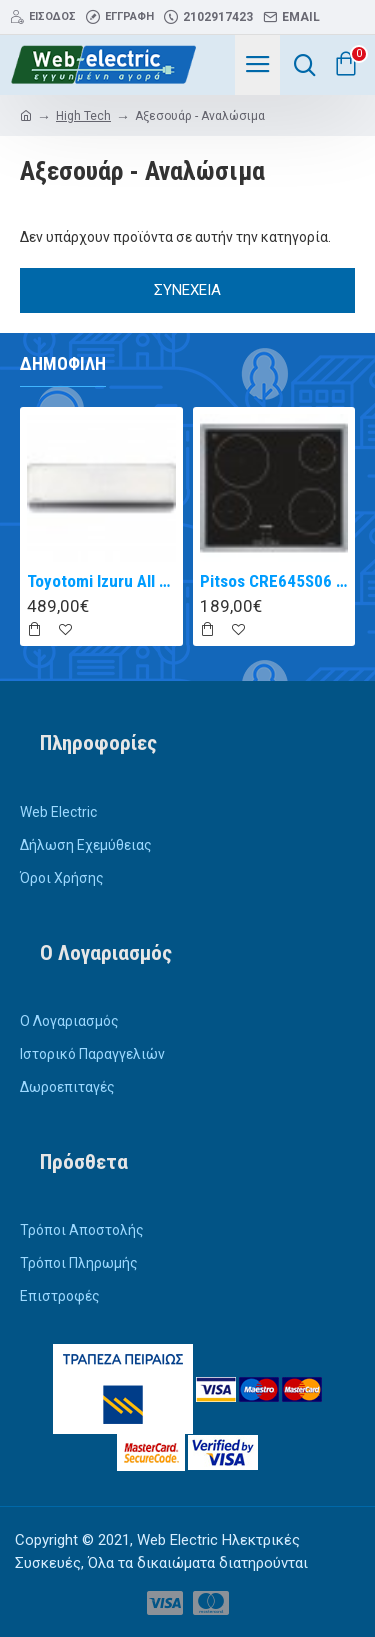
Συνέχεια (187, 290)
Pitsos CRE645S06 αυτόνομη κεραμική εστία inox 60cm (274, 581)
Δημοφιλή (63, 363)
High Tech (83, 116)
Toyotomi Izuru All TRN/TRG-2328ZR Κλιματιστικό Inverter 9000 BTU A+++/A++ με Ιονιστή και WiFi (101, 581)
